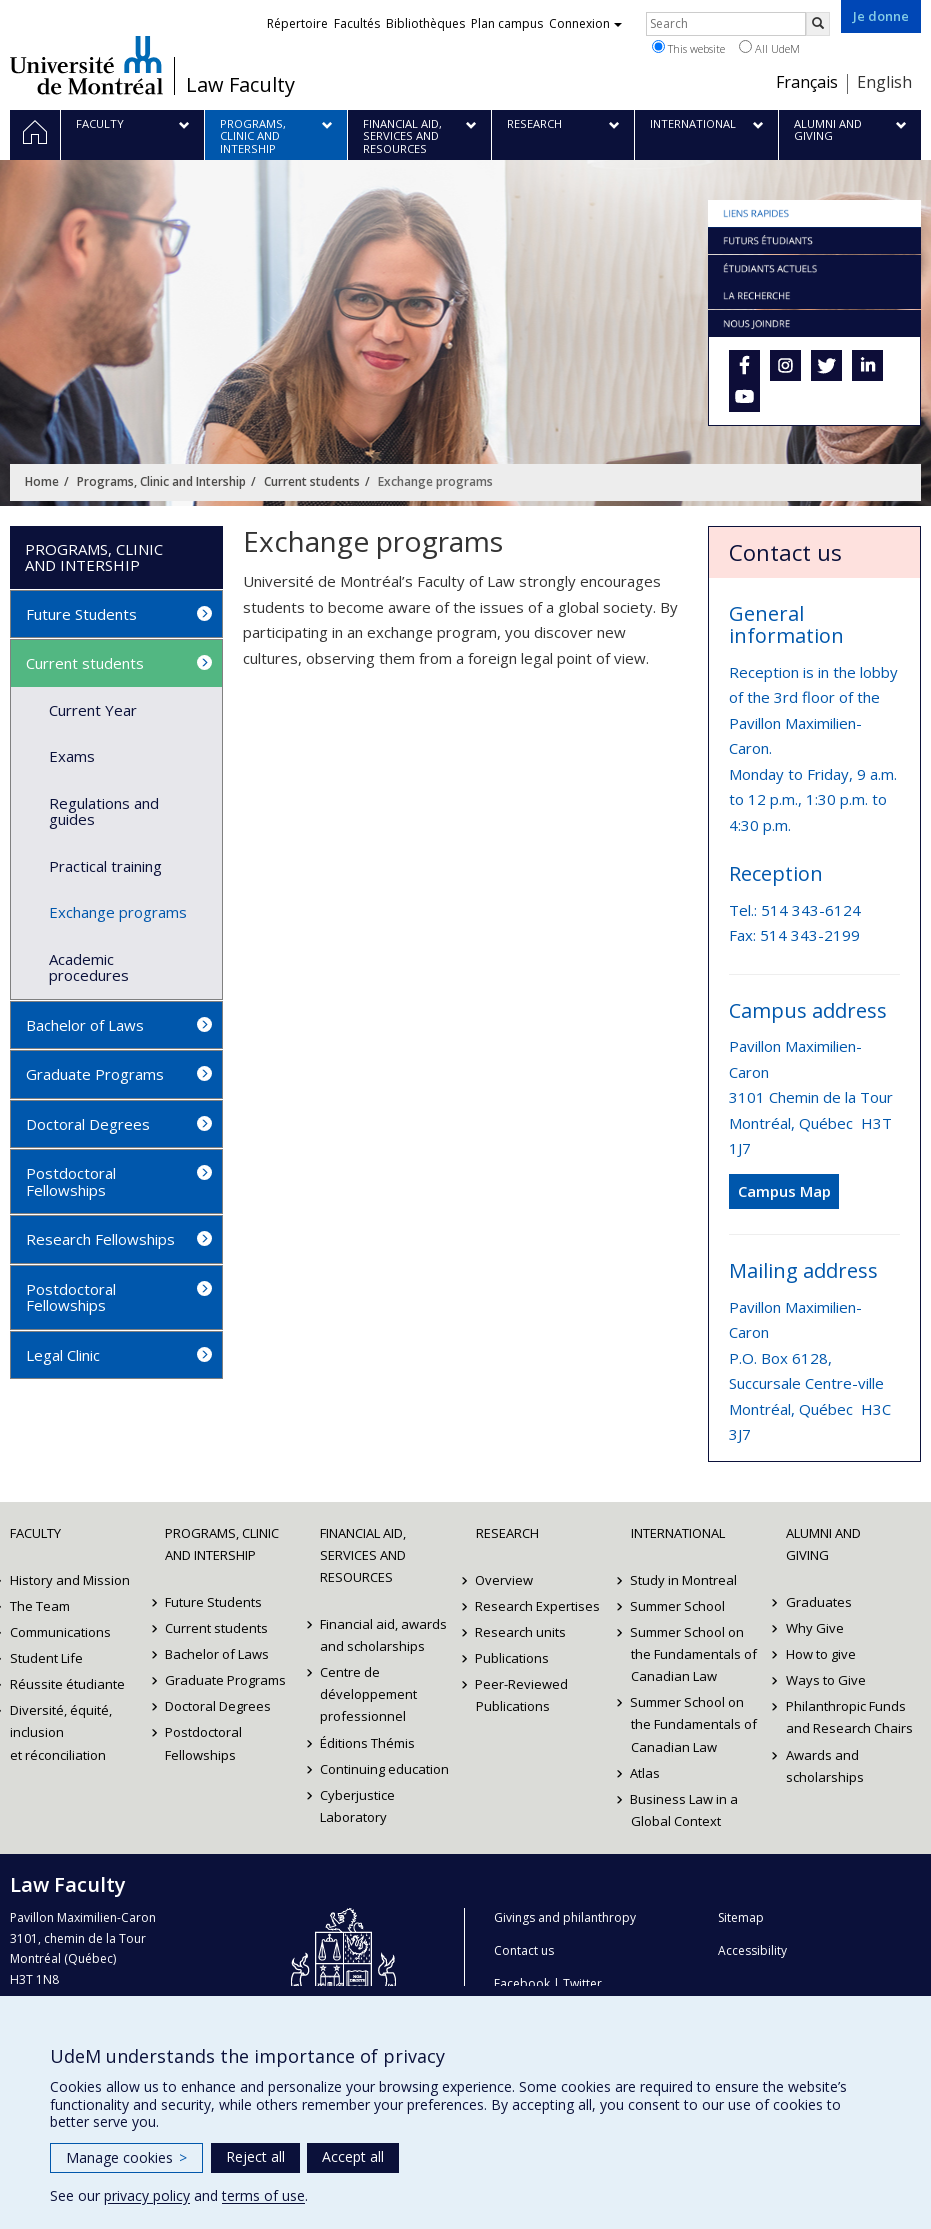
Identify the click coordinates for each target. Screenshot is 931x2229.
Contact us (524, 1950)
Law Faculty (240, 85)
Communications (60, 1632)
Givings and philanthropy (565, 1917)
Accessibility (752, 1950)
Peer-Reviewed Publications (522, 1695)
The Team (40, 1606)
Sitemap (741, 1917)
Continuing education (384, 1769)
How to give (821, 1654)
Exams (72, 756)
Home (42, 481)
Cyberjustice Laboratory (357, 1806)
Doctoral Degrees (88, 1124)
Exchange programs (118, 912)
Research (507, 1533)
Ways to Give (826, 1680)
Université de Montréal (86, 65)
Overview (505, 1580)
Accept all (353, 2156)
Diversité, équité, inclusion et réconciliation (61, 1732)
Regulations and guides (104, 811)
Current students (312, 481)
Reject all (255, 2156)
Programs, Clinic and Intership (161, 481)
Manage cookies (126, 2157)
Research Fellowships (100, 1239)
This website (688, 48)
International (678, 1533)
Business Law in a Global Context (685, 1810)
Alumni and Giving (823, 1544)
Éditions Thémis (367, 1743)
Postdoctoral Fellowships (71, 1181)
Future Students (81, 614)
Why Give (815, 1628)
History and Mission (70, 1580)
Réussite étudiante (67, 1684)
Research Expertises (538, 1606)
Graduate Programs (95, 1074)
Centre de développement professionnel (368, 1694)
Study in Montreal (684, 1580)
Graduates (819, 1602)
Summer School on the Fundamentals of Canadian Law (694, 1654)
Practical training (105, 866)
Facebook (522, 1983)
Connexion (585, 23)
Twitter (582, 1983)
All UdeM (769, 48)
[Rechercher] (818, 24)
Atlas (646, 1773)
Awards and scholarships (825, 1766)
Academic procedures (89, 967)
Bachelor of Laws (85, 1025)
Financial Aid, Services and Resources (363, 1555)
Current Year (93, 710)
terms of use (263, 2195)
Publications (513, 1658)
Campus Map (784, 1191)
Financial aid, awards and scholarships (383, 1635)
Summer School (678, 1606)
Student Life (46, 1658)
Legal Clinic (63, 1355)
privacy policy (147, 2195)
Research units (521, 1632)
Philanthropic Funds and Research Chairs (849, 1717)
